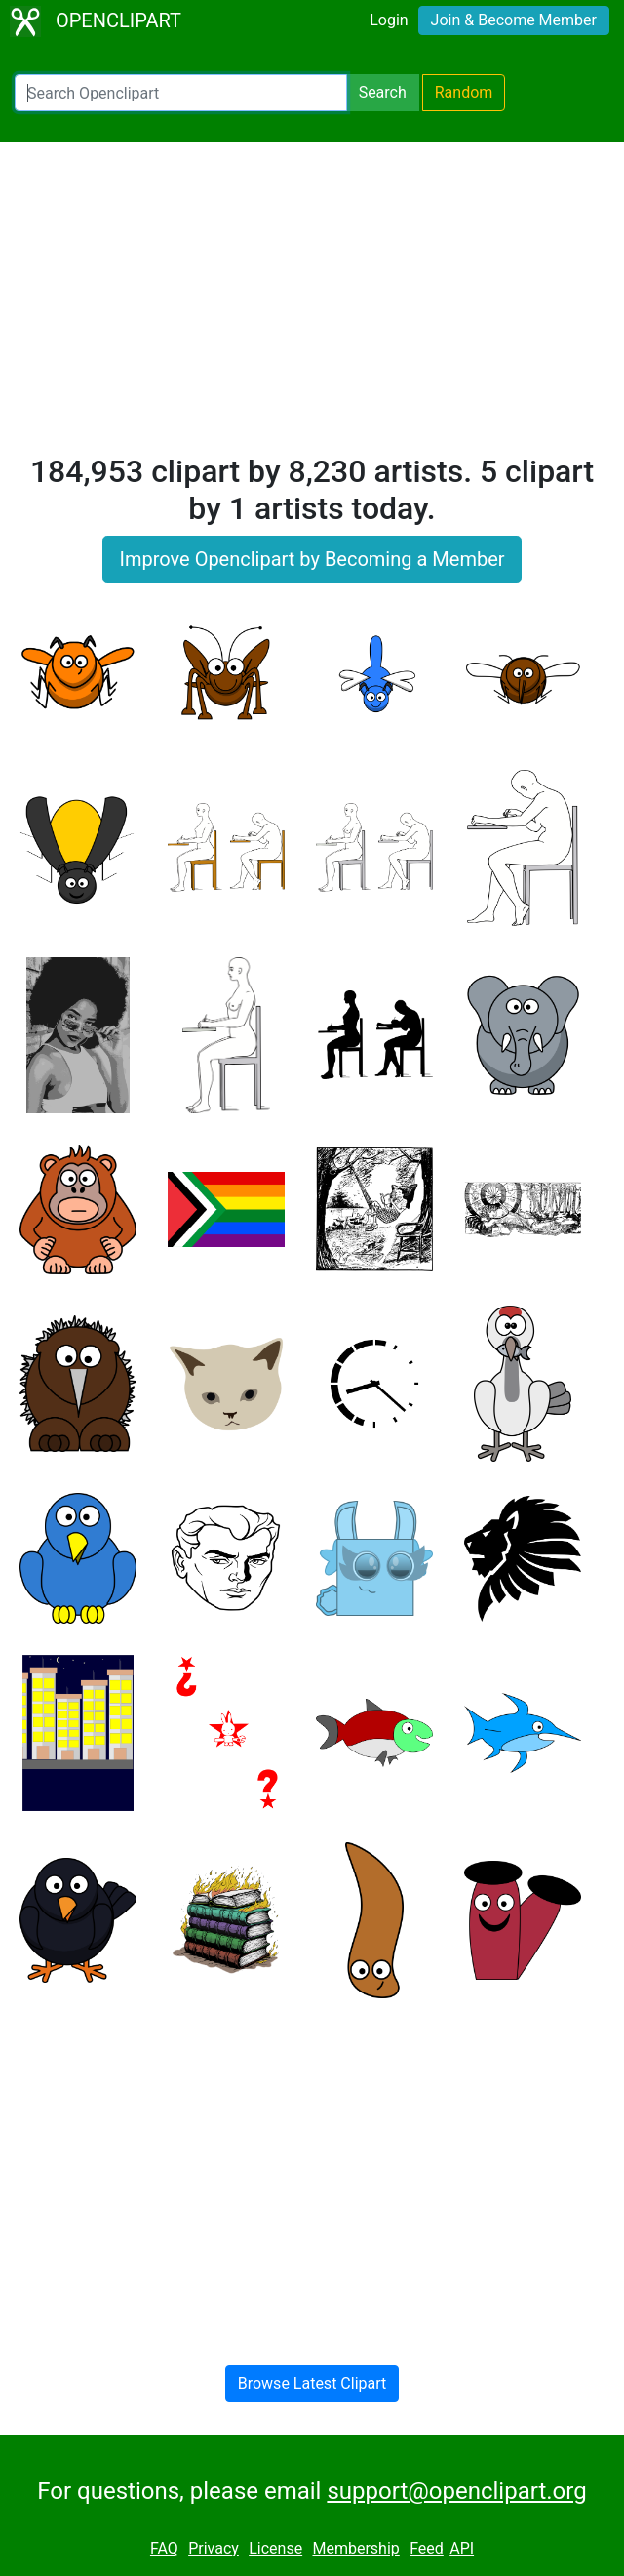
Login (389, 20)
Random (464, 92)
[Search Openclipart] (181, 92)
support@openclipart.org (456, 2491)
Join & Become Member (514, 20)
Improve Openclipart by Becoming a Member (311, 559)
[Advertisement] (312, 306)
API (461, 2548)
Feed (427, 2548)
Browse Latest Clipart (312, 2383)
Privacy (213, 2548)
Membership (355, 2548)
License (275, 2548)
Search (383, 92)
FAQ (164, 2548)
